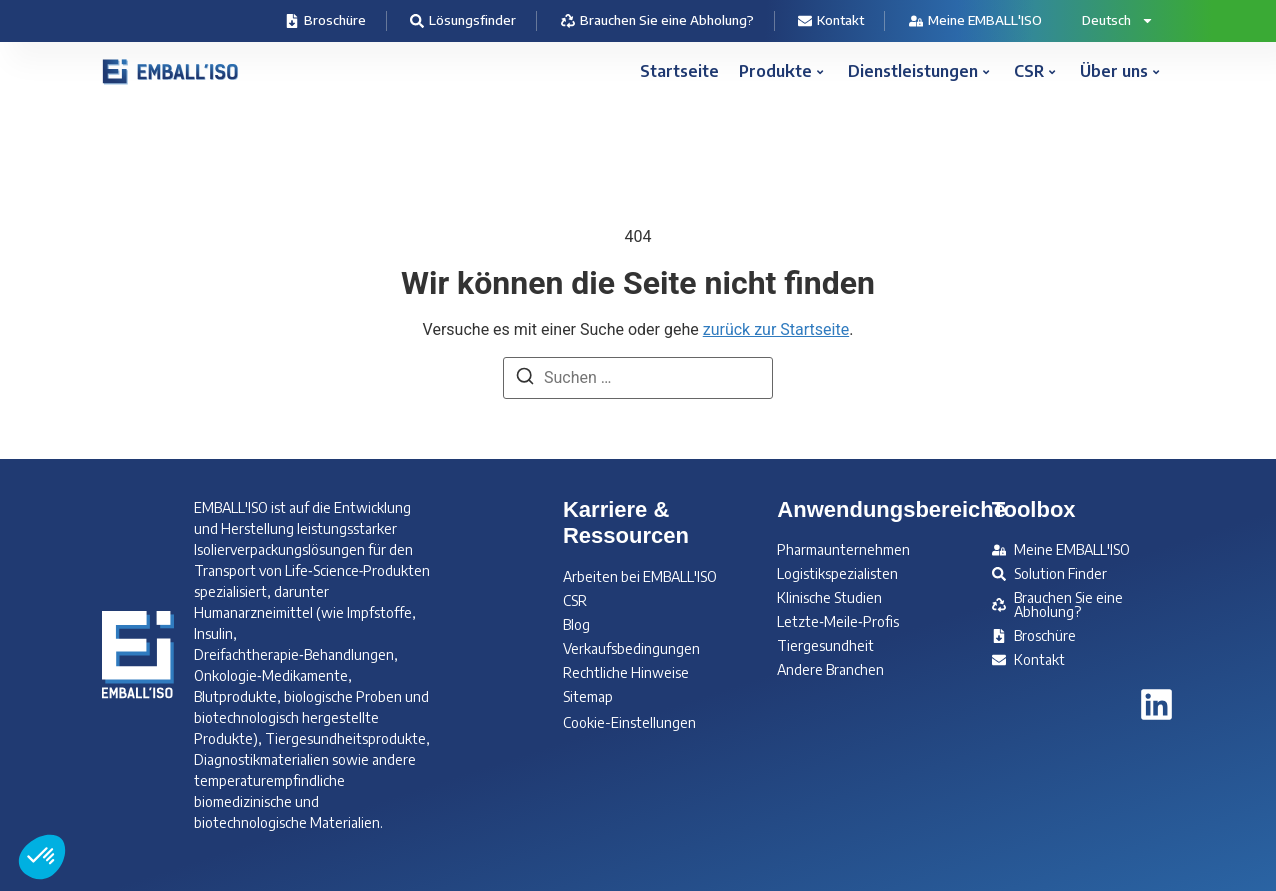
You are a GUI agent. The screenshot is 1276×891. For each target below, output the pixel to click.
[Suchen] (525, 379)
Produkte (781, 71)
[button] (42, 857)
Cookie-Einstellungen (629, 722)
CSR (1034, 71)
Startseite (679, 71)
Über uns (1119, 71)
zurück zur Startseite (776, 329)
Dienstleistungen (918, 71)
